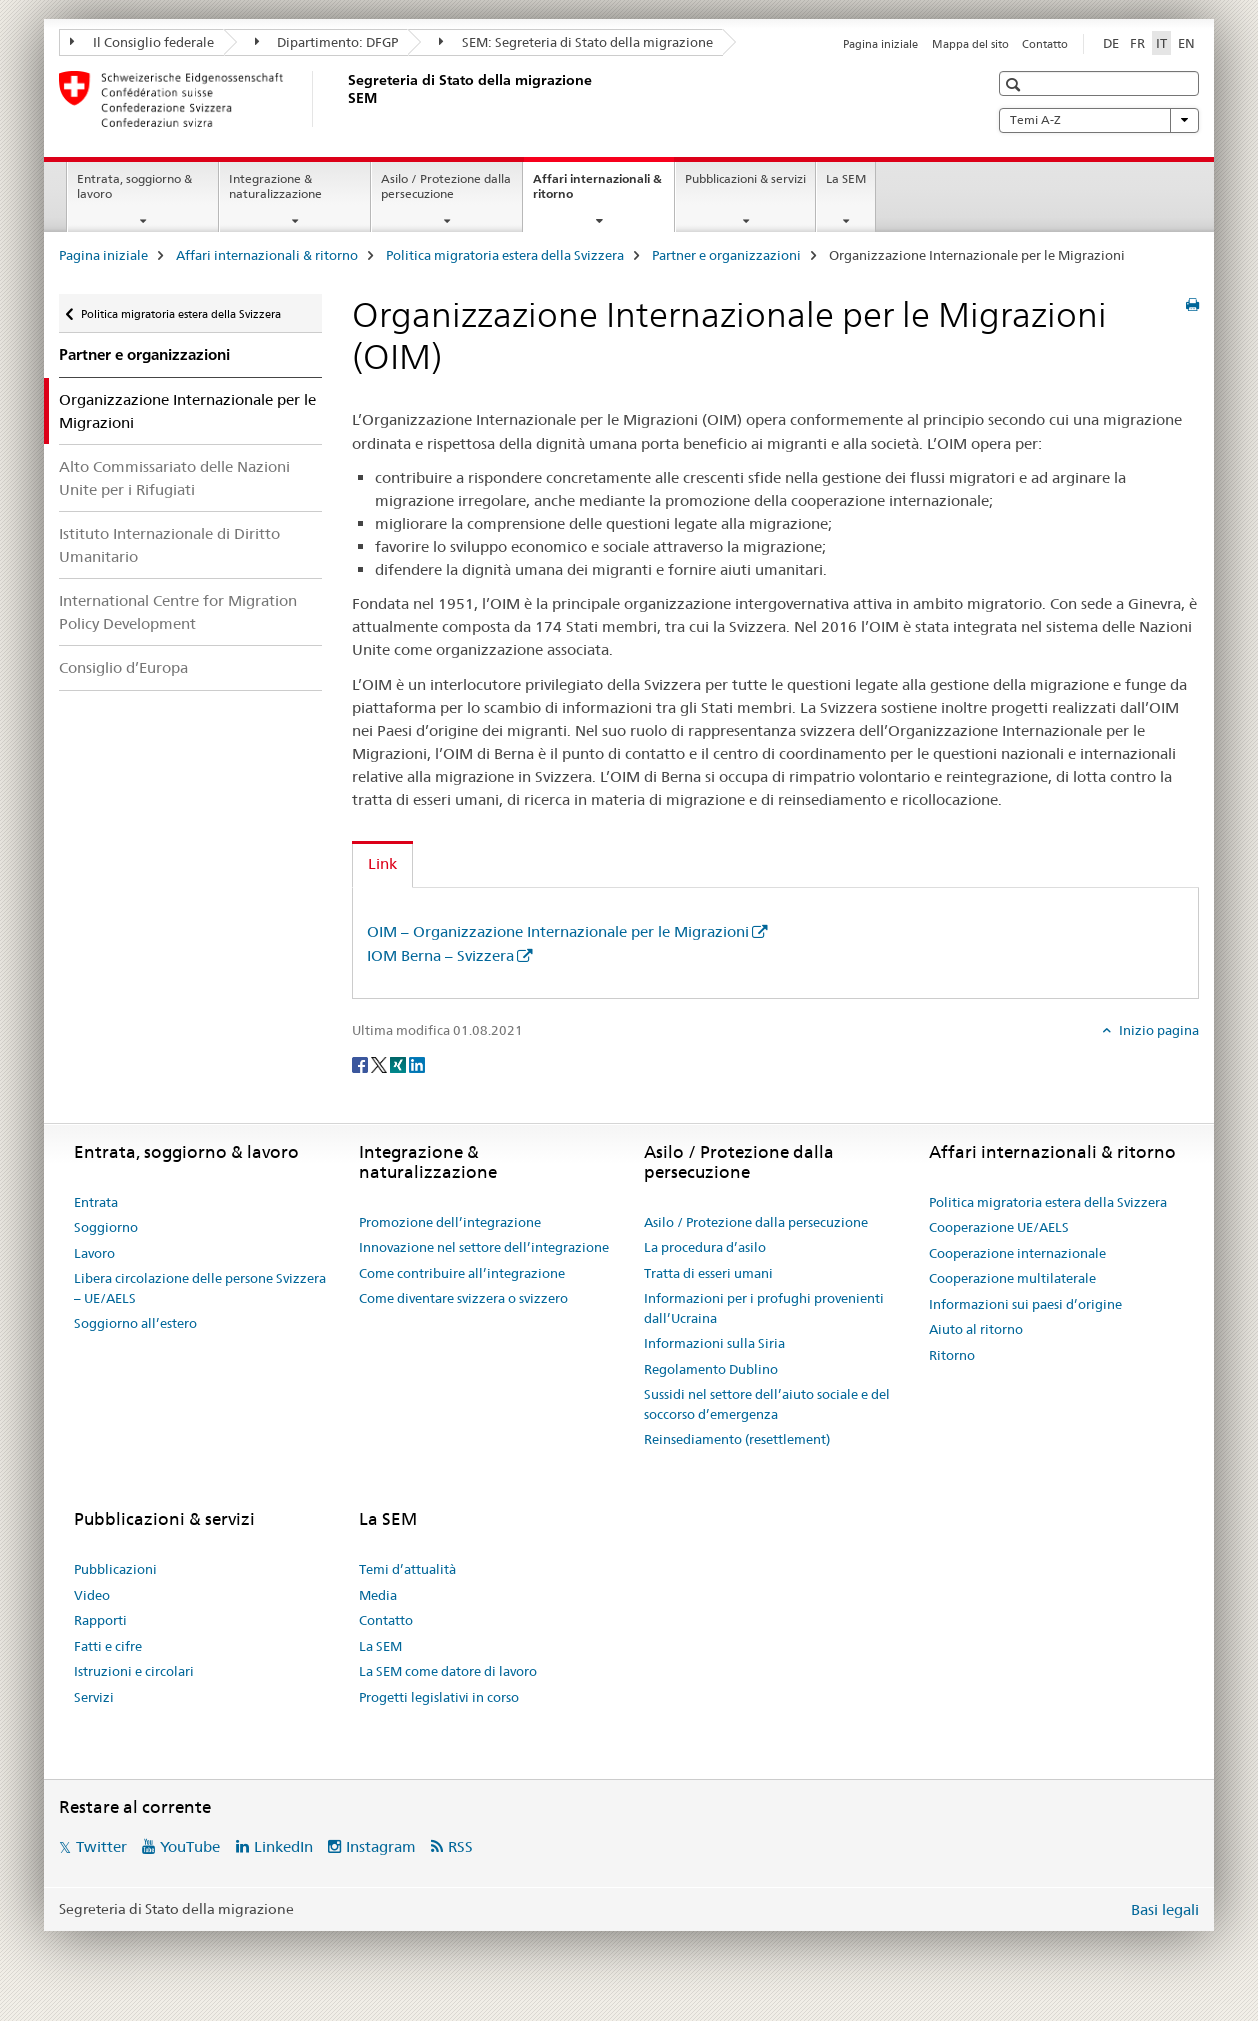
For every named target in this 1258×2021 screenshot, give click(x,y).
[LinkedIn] (417, 1064)
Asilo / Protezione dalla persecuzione (446, 186)
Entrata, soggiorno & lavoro (134, 186)
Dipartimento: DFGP (327, 42)
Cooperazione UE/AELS (999, 1227)
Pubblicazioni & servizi (745, 178)
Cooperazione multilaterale (1012, 1278)
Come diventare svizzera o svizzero (463, 1298)
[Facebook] (361, 1064)
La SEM (846, 178)
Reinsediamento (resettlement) (737, 1439)
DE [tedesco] (1111, 43)
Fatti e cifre (108, 1646)
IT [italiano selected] (1161, 43)
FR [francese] (1137, 43)
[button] (1015, 84)
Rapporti (100, 1620)
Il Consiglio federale (142, 42)
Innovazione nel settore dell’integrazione (484, 1247)
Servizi (94, 1697)
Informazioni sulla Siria (714, 1343)
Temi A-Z (1099, 120)
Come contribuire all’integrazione (462, 1273)
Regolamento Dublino (711, 1369)
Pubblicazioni (115, 1569)
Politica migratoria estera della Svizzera (505, 255)
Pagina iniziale (880, 44)
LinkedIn (283, 1846)
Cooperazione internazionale (1017, 1253)
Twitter (101, 1846)
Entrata (96, 1202)
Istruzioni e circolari (134, 1671)
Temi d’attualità (407, 1569)
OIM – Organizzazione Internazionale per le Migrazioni (558, 931)
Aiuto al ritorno (976, 1329)
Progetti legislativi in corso (439, 1697)
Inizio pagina (1157, 1030)
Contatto (1045, 44)
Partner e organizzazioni (726, 255)
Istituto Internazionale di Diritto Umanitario (169, 545)
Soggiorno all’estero (135, 1323)
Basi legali (1165, 1909)
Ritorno (952, 1355)
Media (378, 1595)
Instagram (381, 1846)
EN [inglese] (1186, 43)
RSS (460, 1846)
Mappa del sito (970, 44)
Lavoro (94, 1253)
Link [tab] (382, 863)
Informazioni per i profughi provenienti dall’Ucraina (764, 1308)
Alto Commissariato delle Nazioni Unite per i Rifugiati (174, 478)
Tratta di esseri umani (708, 1273)
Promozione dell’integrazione (450, 1222)
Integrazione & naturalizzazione (275, 186)
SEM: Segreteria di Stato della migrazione (576, 42)
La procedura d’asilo (705, 1247)
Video (92, 1595)
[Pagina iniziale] (344, 99)
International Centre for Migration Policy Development (178, 612)
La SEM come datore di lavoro (448, 1671)
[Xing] (399, 1064)
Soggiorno (106, 1227)
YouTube (190, 1846)
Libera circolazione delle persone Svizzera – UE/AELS (200, 1288)
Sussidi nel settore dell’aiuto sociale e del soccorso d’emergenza (767, 1404)
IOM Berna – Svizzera (440, 955)
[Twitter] (380, 1064)
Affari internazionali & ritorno (597, 193)
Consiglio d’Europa (123, 667)
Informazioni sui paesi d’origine (1025, 1304)
